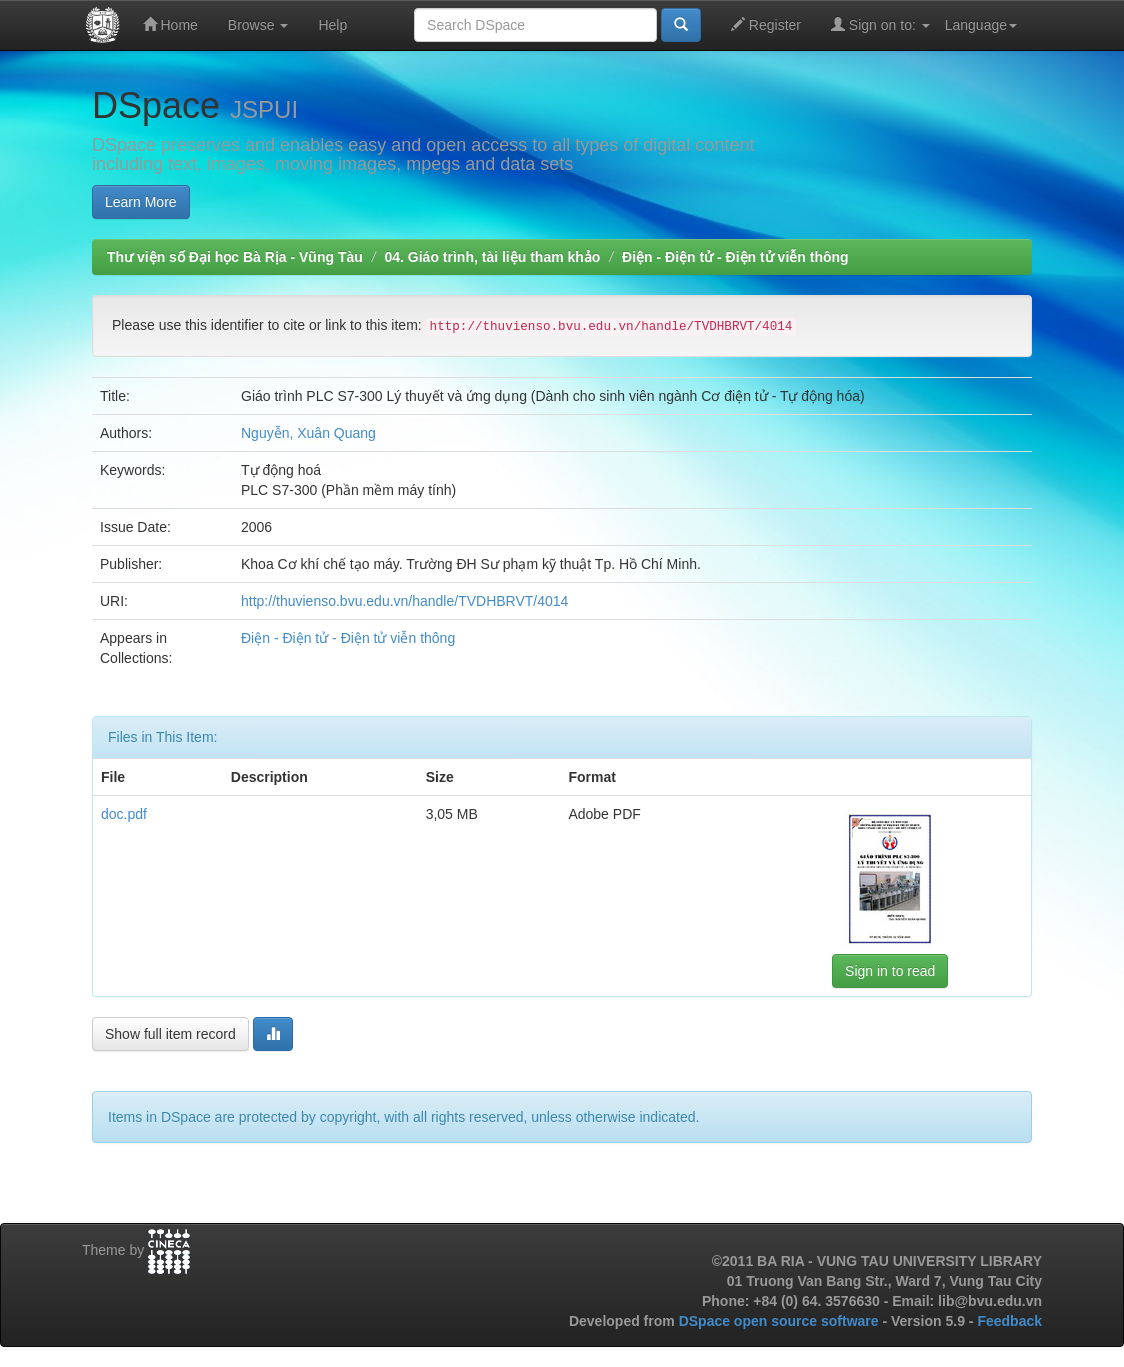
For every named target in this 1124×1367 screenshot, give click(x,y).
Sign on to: (880, 24)
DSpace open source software (781, 1321)
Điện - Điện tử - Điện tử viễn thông (735, 257)
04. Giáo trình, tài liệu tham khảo (492, 257)
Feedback (1009, 1321)
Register (766, 24)
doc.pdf (124, 814)
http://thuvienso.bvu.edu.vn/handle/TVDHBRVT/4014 (404, 601)
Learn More (141, 202)
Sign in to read (890, 971)
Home (170, 24)
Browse (258, 25)
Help (332, 25)
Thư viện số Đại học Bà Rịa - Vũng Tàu (235, 257)
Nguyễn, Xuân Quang (308, 433)
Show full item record (170, 1034)
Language (981, 25)
